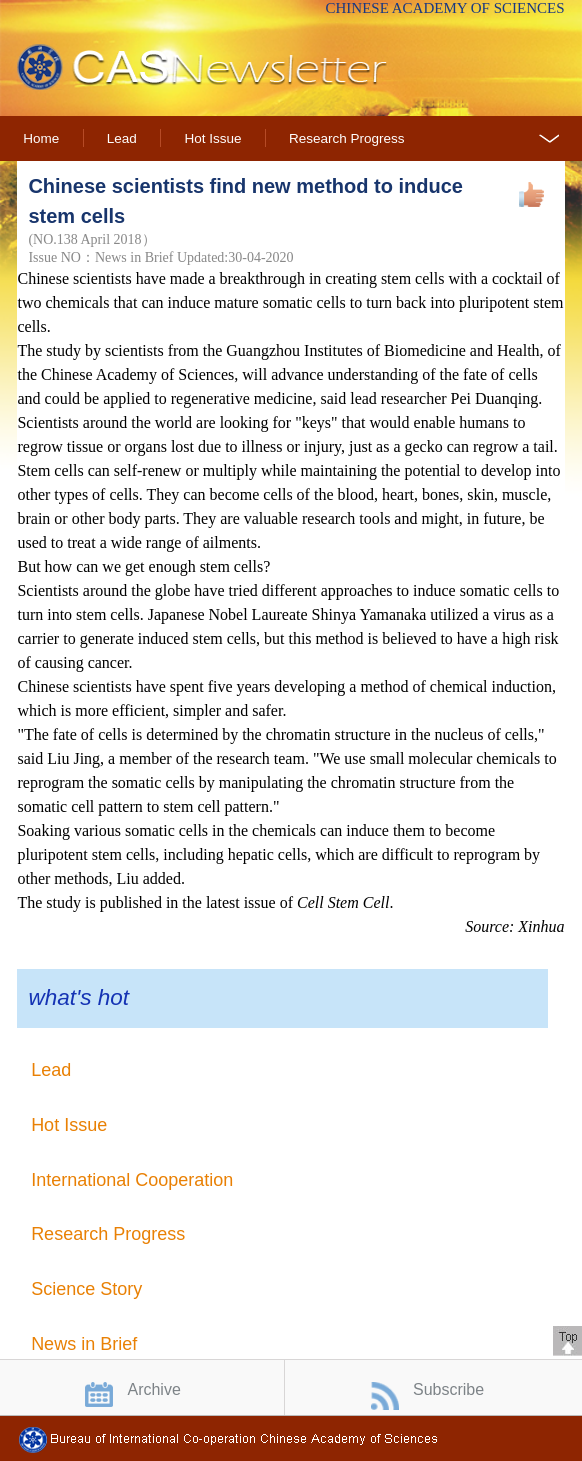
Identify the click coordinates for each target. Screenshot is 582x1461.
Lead (122, 138)
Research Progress (347, 138)
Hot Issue (212, 138)
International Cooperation (132, 1180)
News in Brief (84, 1344)
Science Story (86, 1289)
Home (41, 138)
